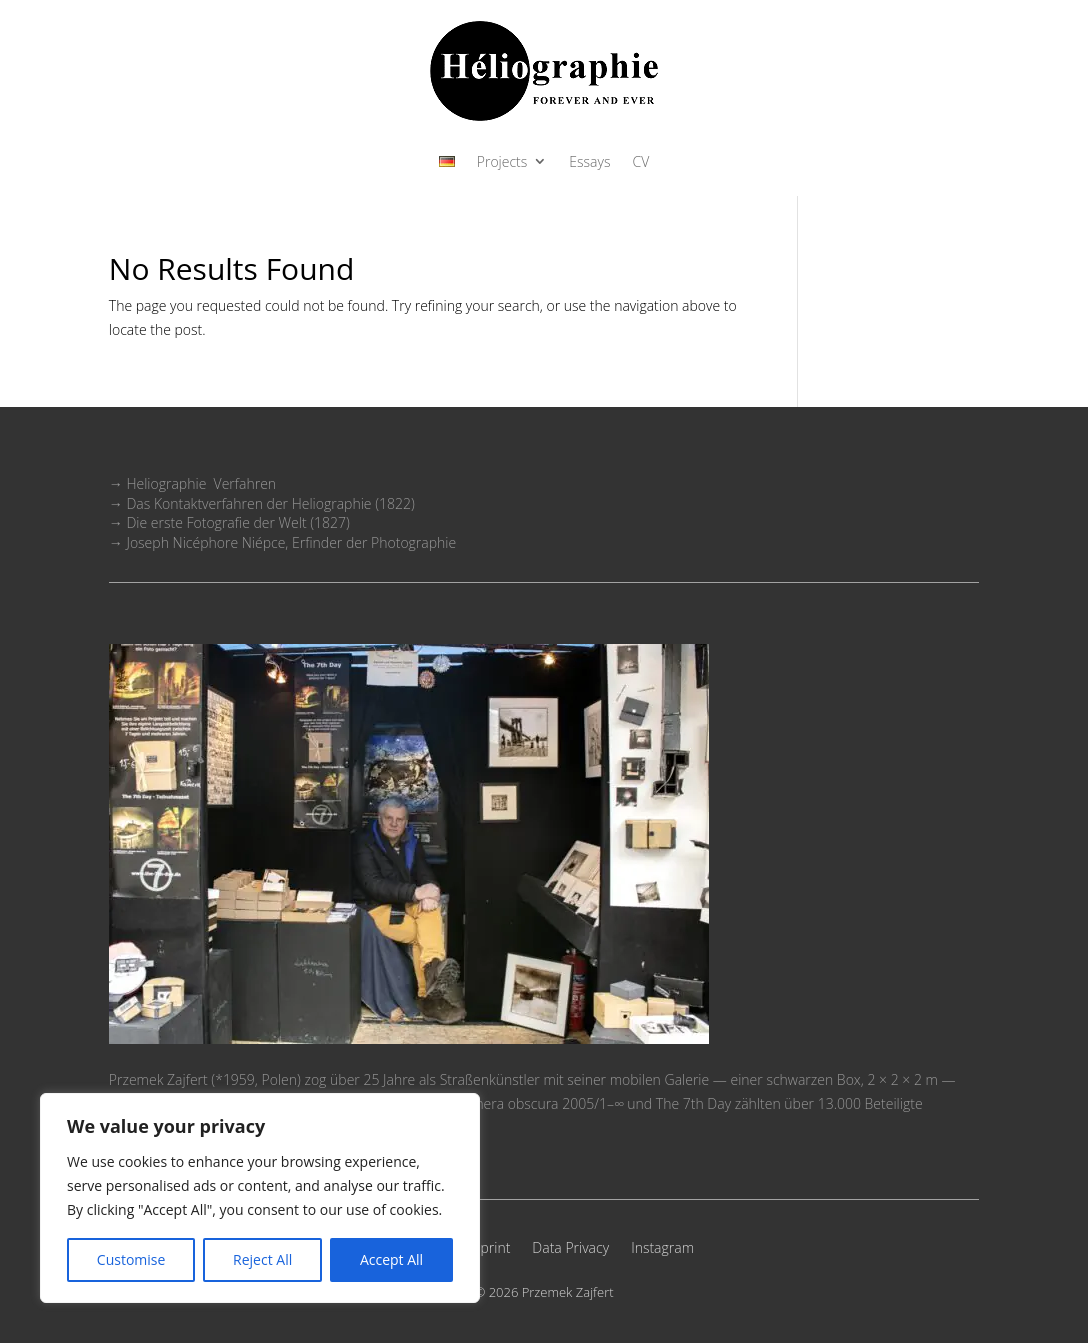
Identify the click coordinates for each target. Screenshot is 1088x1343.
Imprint (488, 1249)
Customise (131, 1259)
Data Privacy (570, 1249)
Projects (502, 162)
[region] (260, 1198)
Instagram (662, 1249)
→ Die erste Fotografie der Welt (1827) (229, 522)
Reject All (262, 1259)
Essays (589, 162)
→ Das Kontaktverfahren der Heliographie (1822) (262, 503)
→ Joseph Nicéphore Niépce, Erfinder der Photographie (282, 542)
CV (640, 162)
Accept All (391, 1259)
